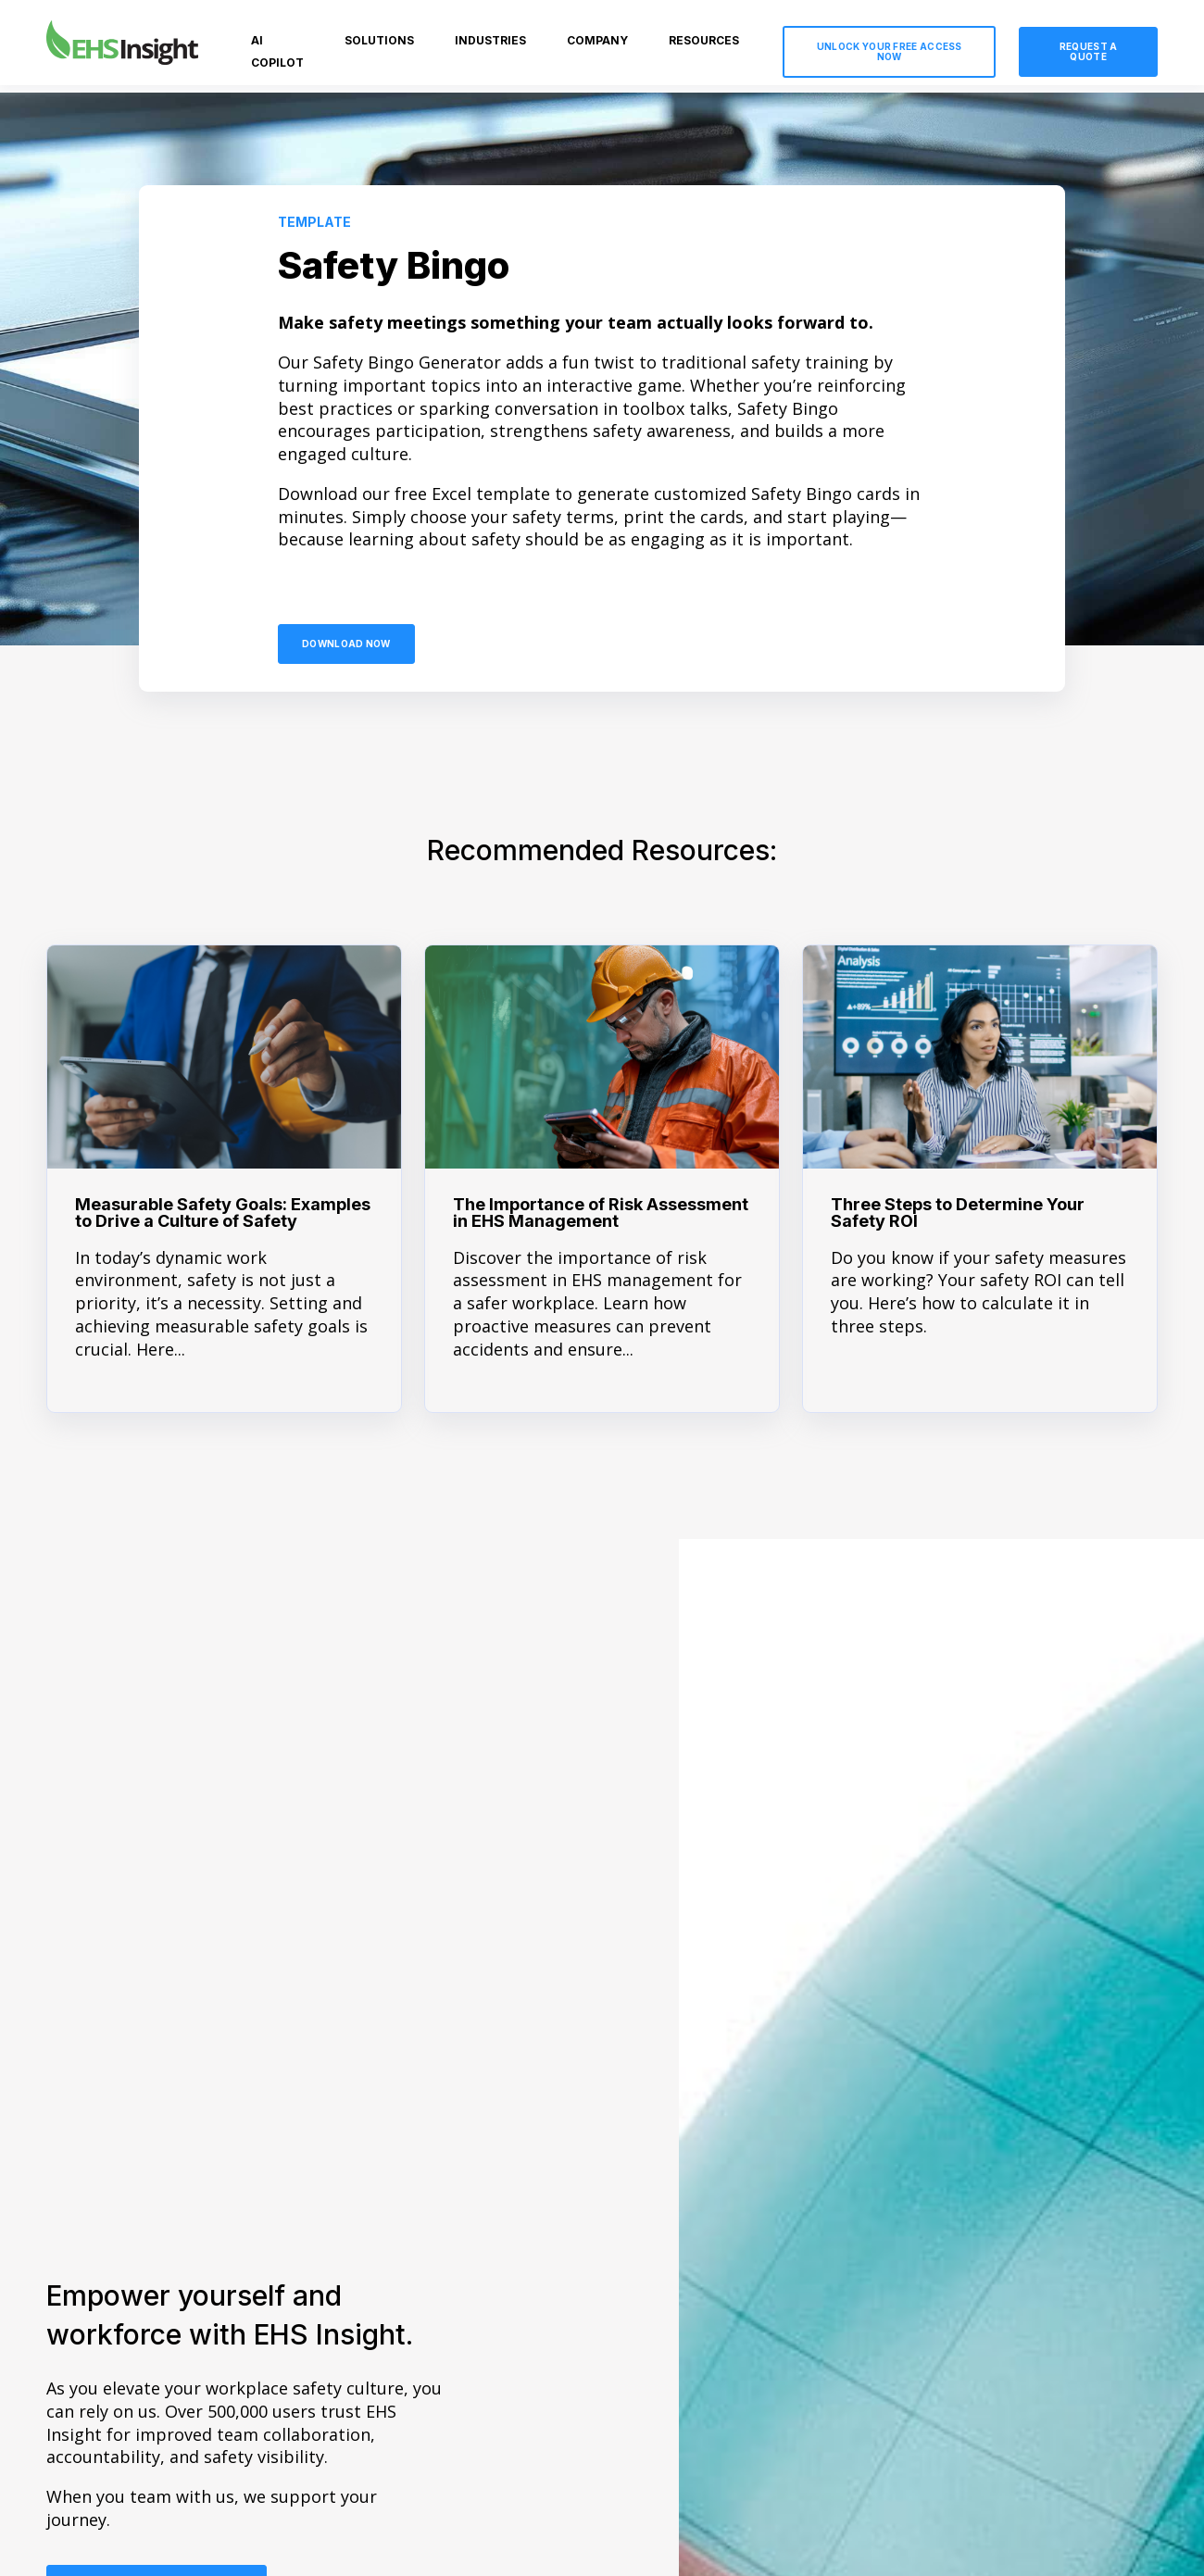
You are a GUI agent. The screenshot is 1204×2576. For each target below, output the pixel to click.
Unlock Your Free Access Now (889, 51)
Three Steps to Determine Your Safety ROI (958, 1212)
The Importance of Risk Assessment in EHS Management (600, 1212)
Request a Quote (1089, 51)
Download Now (346, 643)
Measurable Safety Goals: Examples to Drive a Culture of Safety (222, 1212)
